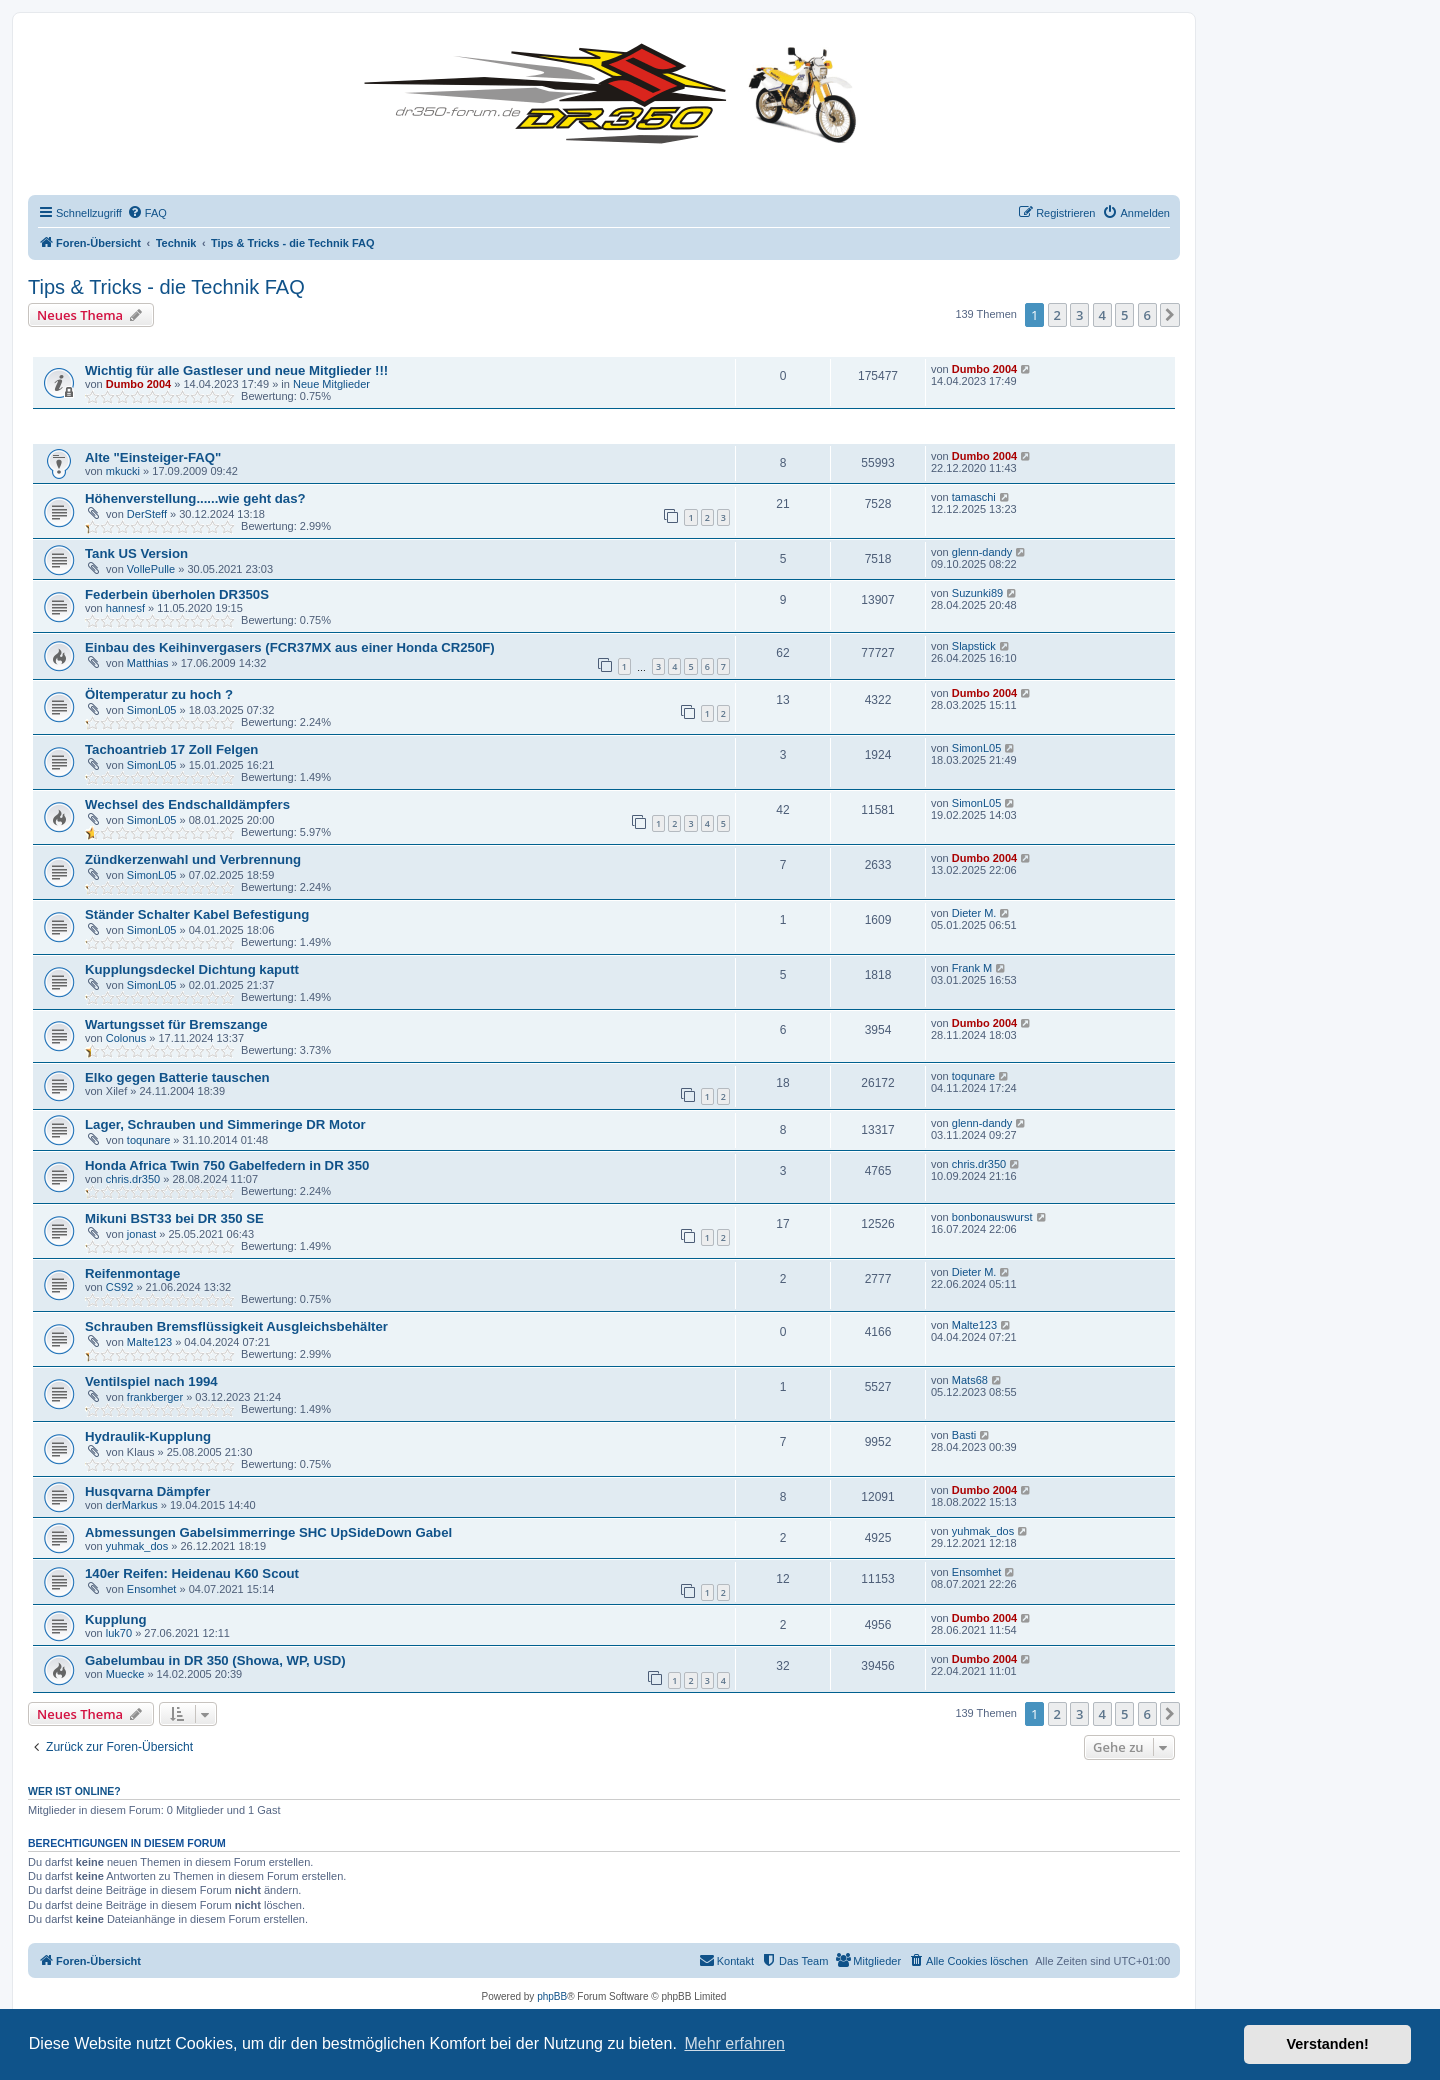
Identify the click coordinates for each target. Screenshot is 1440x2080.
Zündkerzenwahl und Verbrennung (193, 859)
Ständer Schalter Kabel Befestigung (197, 914)
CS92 (120, 1287)
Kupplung (116, 1619)
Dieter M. (974, 913)
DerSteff (147, 514)
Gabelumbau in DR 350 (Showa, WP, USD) (215, 1660)
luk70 (119, 1633)
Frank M (972, 968)
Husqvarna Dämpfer (147, 1491)
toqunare (973, 1076)
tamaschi (974, 497)
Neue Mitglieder (331, 384)
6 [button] (1147, 315)
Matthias (148, 663)
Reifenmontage (132, 1273)
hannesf (125, 608)
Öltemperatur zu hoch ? (159, 694)
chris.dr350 (133, 1179)
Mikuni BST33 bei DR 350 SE (174, 1218)
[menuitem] (147, 213)
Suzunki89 (977, 593)
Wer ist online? (74, 1791)
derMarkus (132, 1505)
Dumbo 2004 (138, 384)
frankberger (155, 1397)
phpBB (552, 1996)
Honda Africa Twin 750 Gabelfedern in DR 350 (227, 1165)
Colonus (126, 1038)
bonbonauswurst (992, 1217)
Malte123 (149, 1342)
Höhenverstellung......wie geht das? (195, 498)
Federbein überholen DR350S (177, 594)
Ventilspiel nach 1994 (151, 1381)
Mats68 (970, 1380)
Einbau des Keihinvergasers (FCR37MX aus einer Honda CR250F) (290, 647)
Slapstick (974, 646)
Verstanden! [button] (1328, 2044)
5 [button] (1124, 315)
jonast (141, 1234)
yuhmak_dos (137, 1546)
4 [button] (1102, 315)
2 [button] (1057, 315)
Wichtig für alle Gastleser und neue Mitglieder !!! (236, 370)
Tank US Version (136, 553)
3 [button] (1079, 315)
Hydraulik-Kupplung (148, 1436)
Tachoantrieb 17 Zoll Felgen (171, 749)
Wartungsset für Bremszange (176, 1024)
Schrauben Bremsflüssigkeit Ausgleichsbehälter (236, 1326)
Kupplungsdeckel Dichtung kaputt (192, 969)
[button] (1170, 315)
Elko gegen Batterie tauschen (177, 1077)
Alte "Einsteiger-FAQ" (153, 457)
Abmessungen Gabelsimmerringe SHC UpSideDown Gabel (268, 1532)
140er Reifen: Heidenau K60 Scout (192, 1573)
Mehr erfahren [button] (734, 2043)
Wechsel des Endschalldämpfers (187, 804)
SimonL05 (152, 710)
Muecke (125, 1674)
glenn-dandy (982, 552)
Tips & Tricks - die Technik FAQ (166, 287)
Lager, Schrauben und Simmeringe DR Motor (225, 1124)
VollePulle (151, 569)
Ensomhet (152, 1589)
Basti (964, 1435)
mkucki (123, 471)
